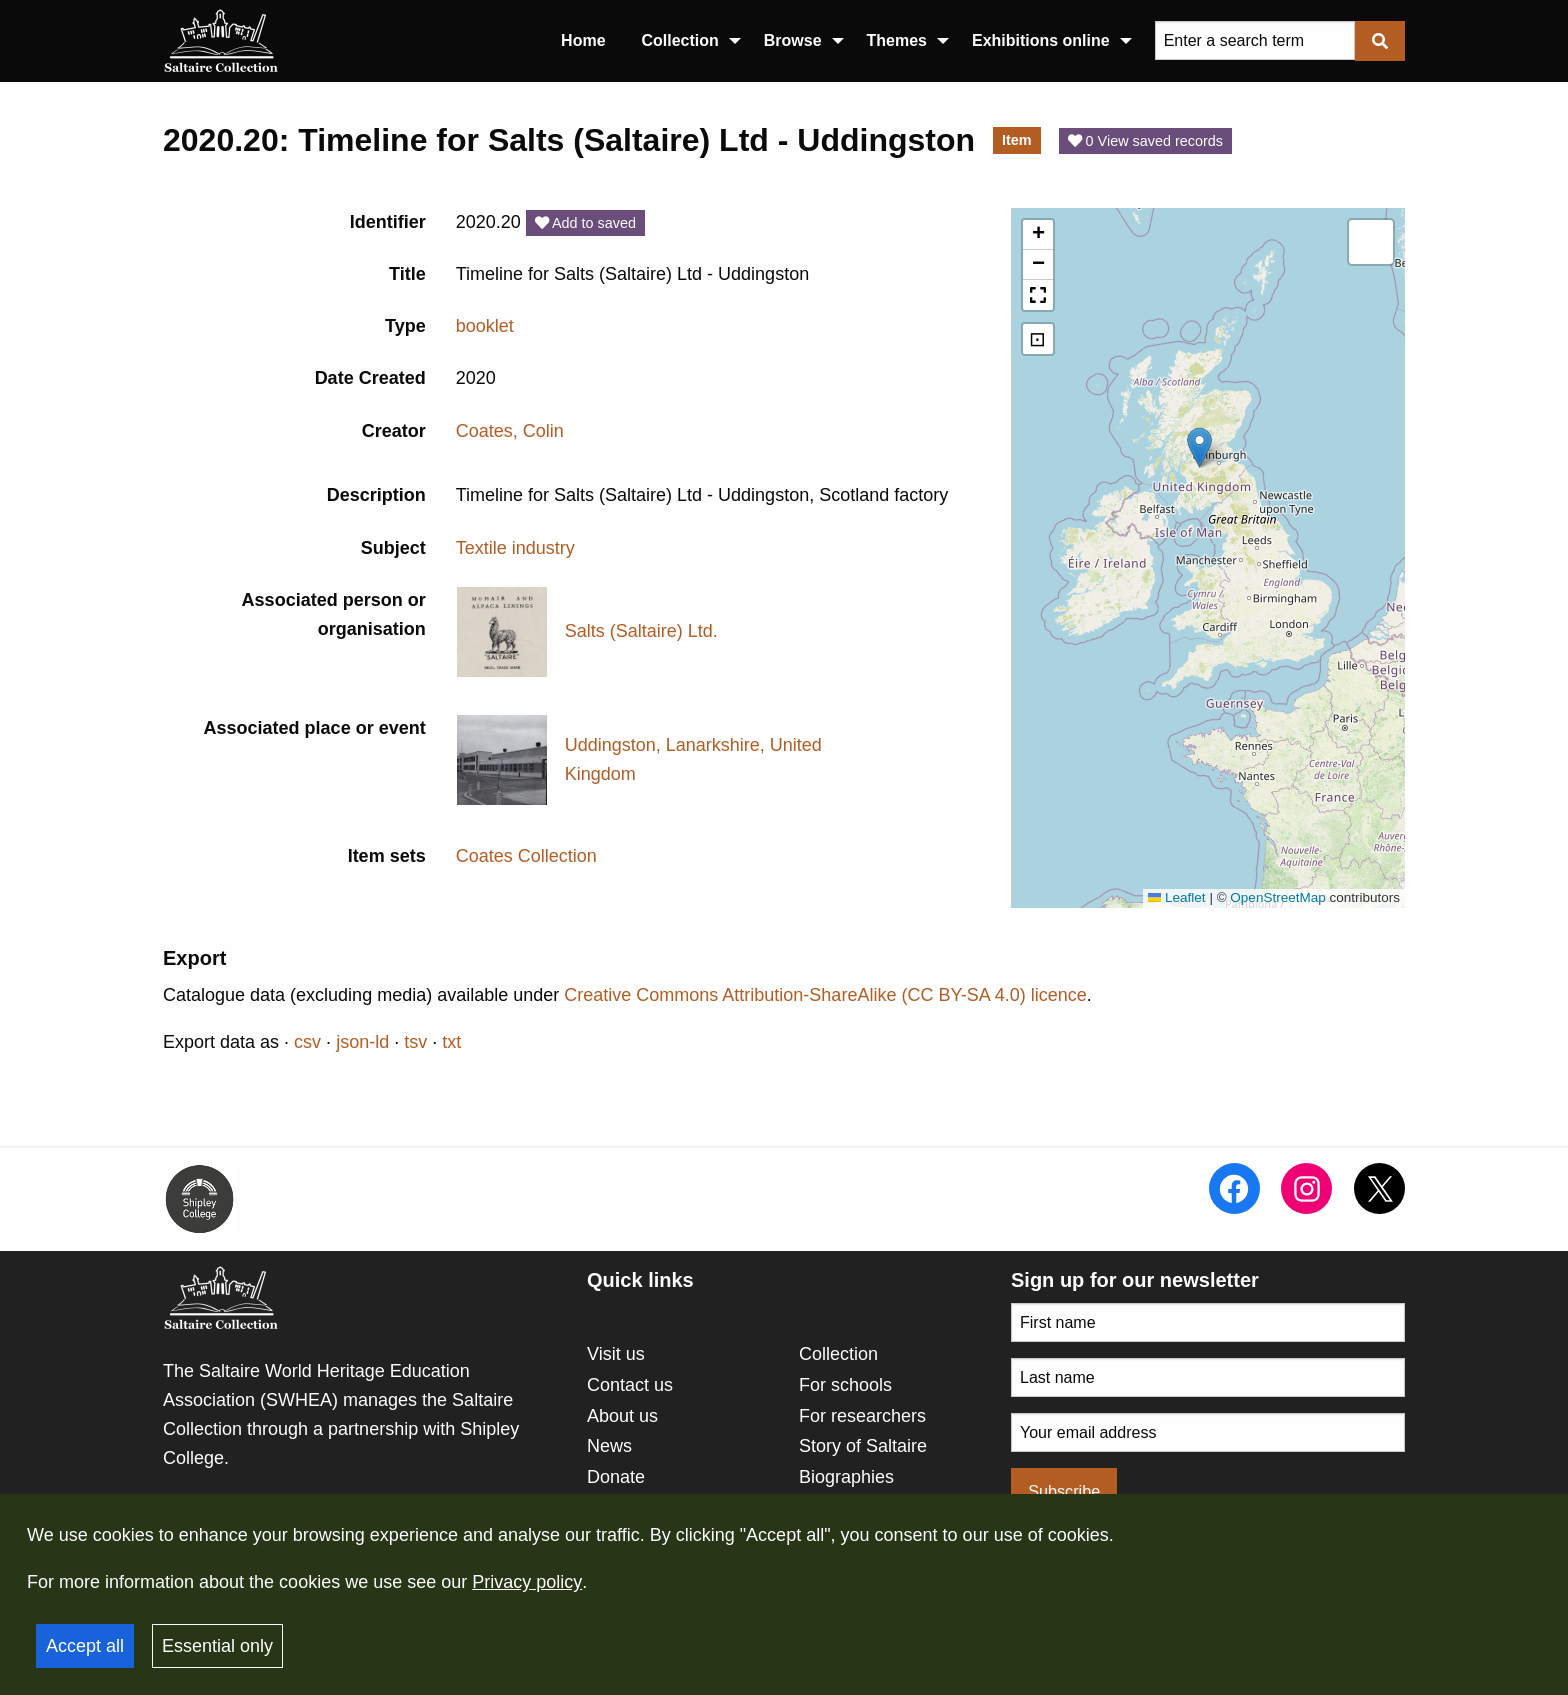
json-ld (362, 1042)
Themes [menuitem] (897, 40)
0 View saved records (1145, 141)
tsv (415, 1042)
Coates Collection (526, 856)
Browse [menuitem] (793, 40)
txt (451, 1042)
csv (307, 1042)
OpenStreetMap (1277, 897)
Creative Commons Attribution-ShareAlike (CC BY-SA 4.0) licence (825, 995)
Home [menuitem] (583, 40)
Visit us (616, 1354)
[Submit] (1380, 40)
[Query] (1255, 40)
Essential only (217, 1646)
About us (622, 1416)
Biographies (846, 1477)
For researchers (862, 1416)
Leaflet (1177, 897)
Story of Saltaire (863, 1446)
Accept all (85, 1646)
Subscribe (1064, 1491)
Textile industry (515, 548)
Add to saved (585, 223)
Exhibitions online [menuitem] (1041, 40)
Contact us (630, 1385)
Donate (616, 1477)
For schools (845, 1385)
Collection (838, 1354)
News (609, 1446)
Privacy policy (527, 1582)
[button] (1199, 447)
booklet (485, 326)
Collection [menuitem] (680, 40)
